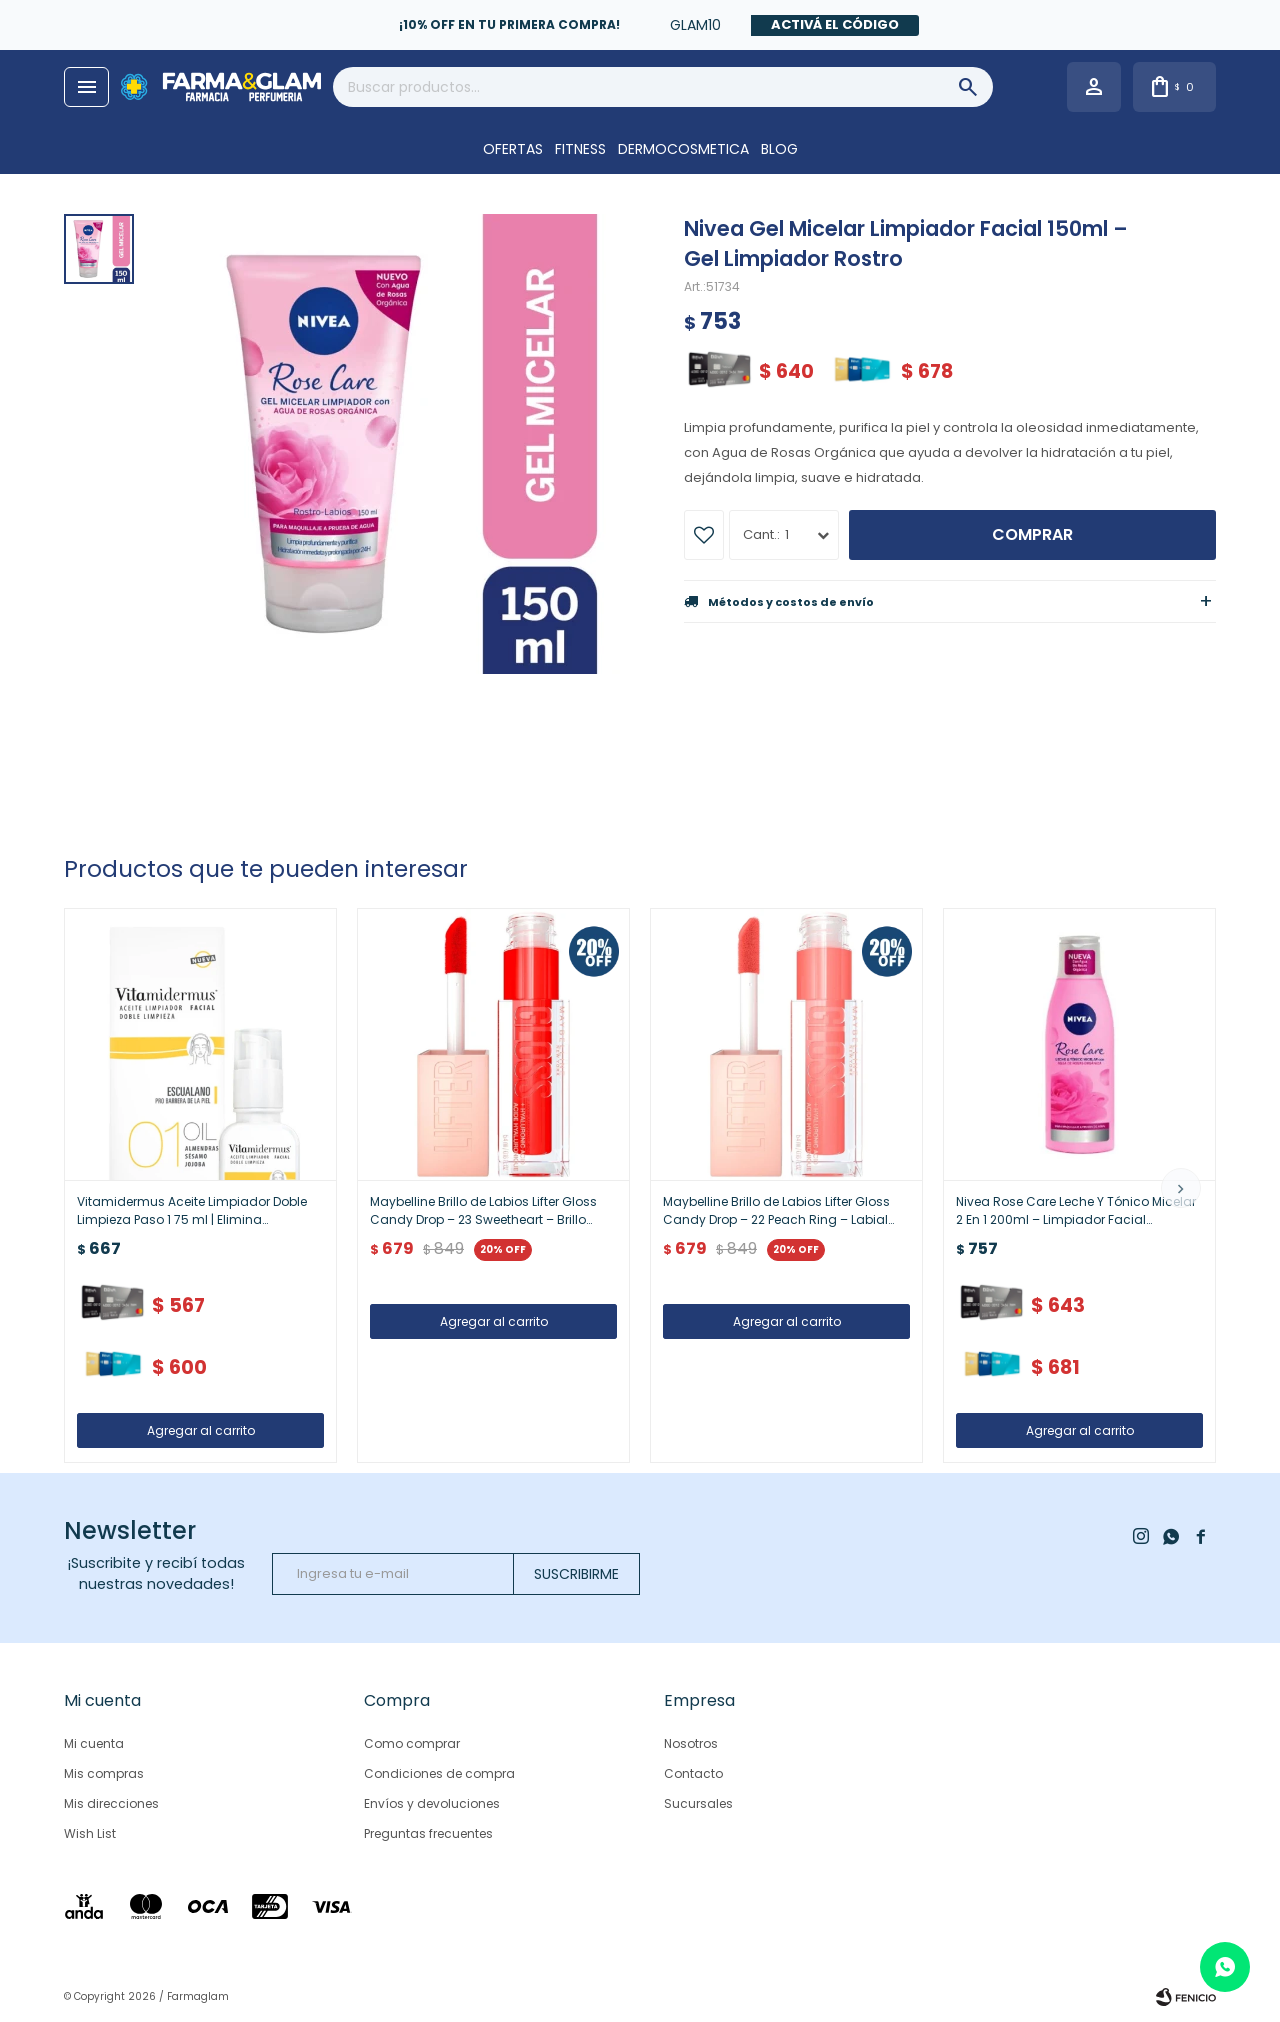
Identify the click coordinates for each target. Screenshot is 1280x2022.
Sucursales (698, 1803)
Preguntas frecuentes (428, 1833)
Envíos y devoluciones (432, 1803)
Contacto (693, 1773)
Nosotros (691, 1743)
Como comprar (412, 1743)
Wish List (90, 1833)
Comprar (1032, 534)
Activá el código (835, 24)
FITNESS (580, 149)
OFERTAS (513, 149)
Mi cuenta (94, 1743)
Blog (779, 149)
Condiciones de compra (439, 1773)
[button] (1181, 1188)
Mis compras (104, 1773)
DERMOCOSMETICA (683, 149)
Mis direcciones (111, 1803)
